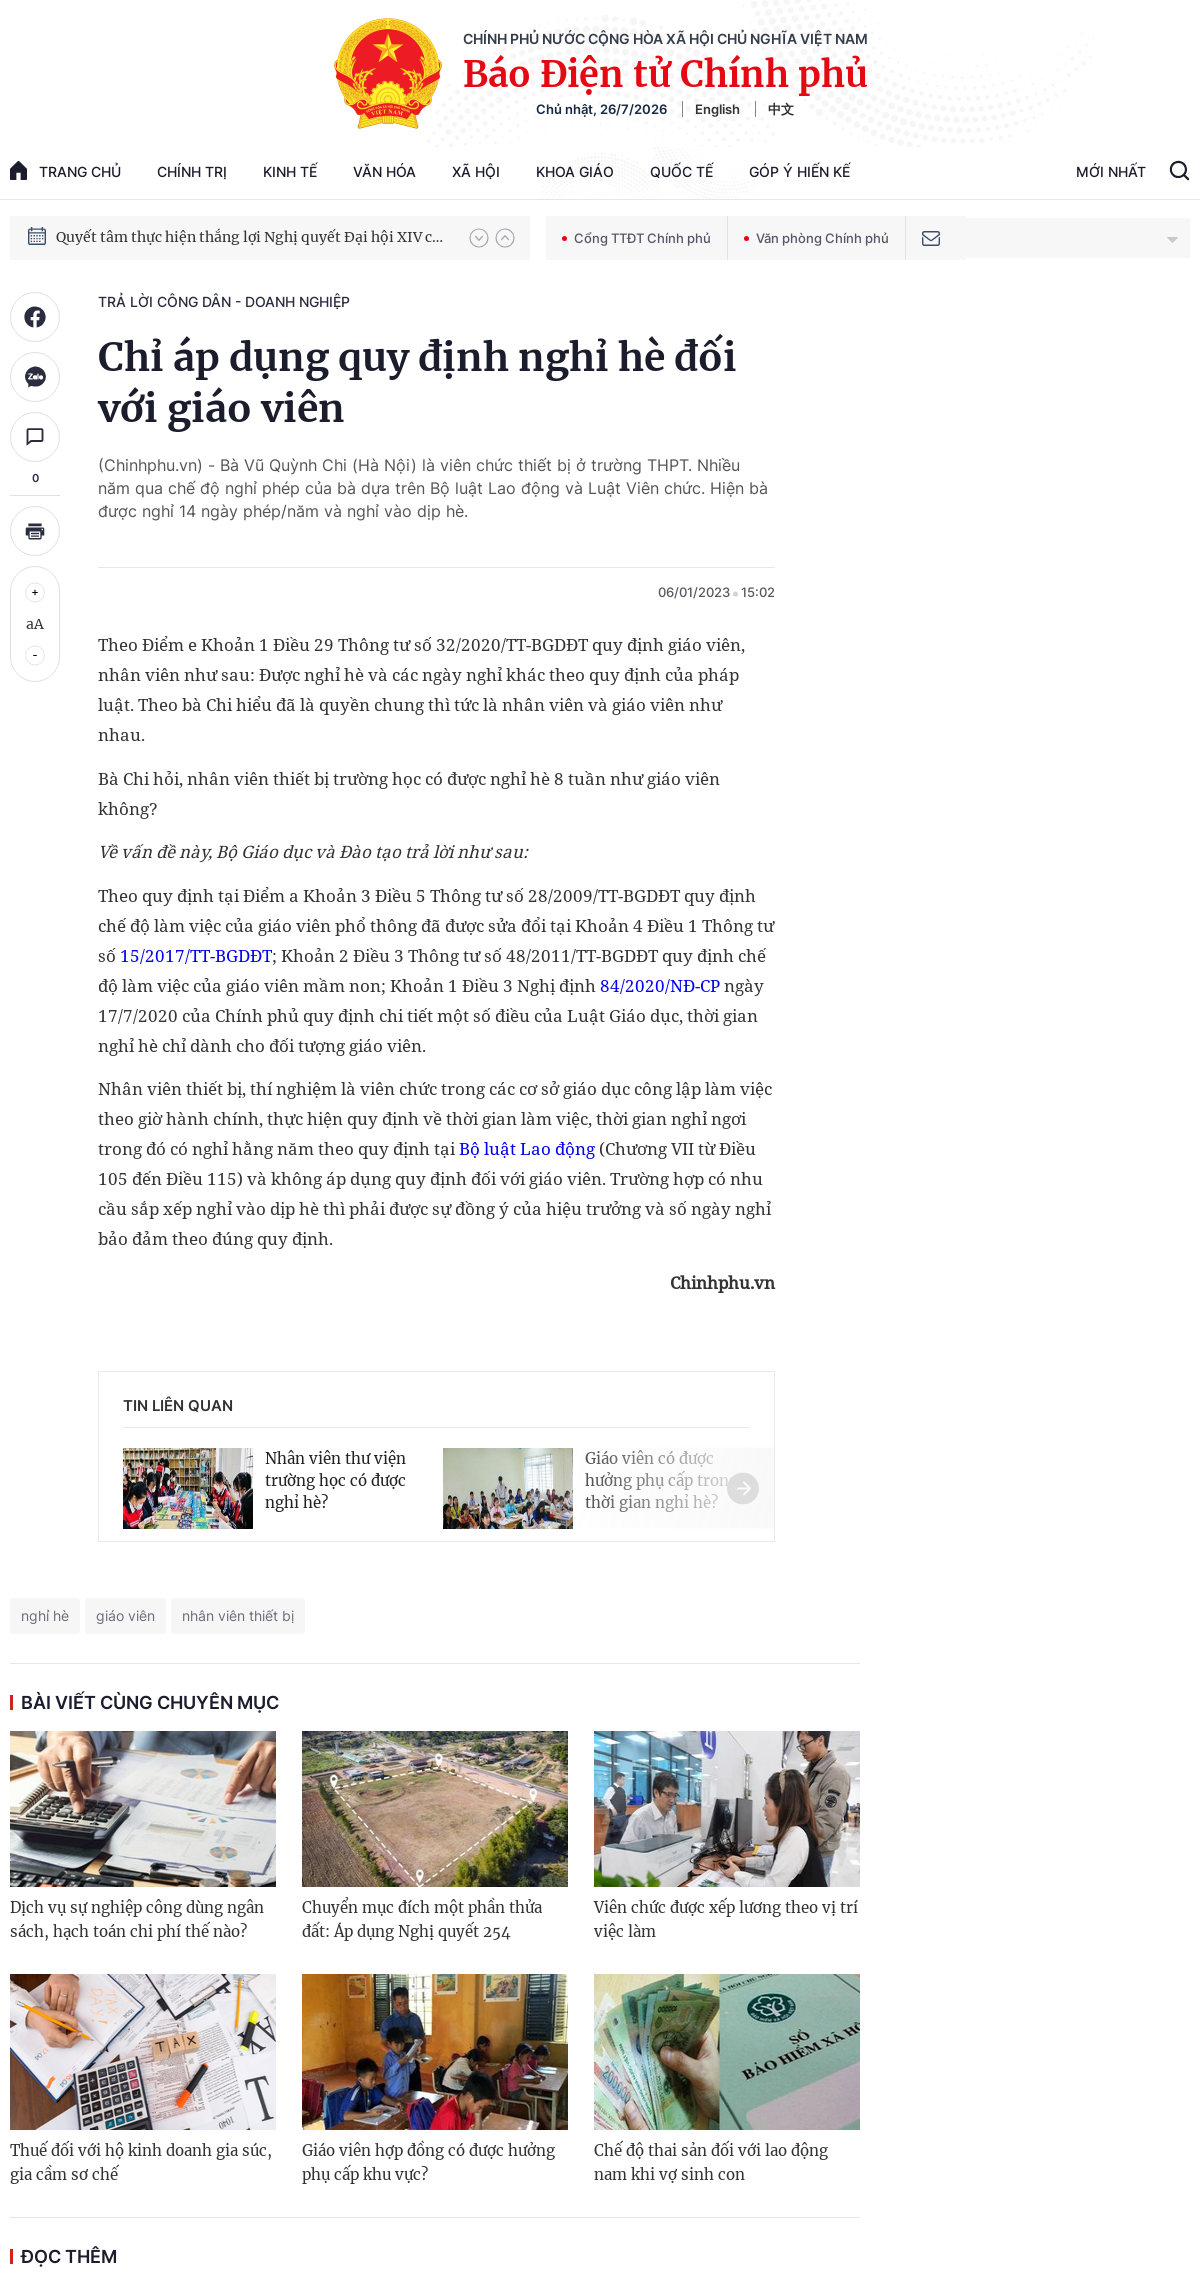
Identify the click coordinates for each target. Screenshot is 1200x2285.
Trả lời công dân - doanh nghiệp (224, 301)
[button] (479, 238)
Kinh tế (290, 171)
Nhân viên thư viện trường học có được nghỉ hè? (335, 1480)
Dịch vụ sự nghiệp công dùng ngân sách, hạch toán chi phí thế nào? (137, 1919)
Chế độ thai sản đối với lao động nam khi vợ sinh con (711, 2162)
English (717, 109)
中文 (781, 109)
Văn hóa (384, 171)
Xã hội (476, 171)
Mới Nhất (1111, 171)
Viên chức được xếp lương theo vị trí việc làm (726, 1919)
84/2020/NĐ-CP (660, 985)
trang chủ (65, 170)
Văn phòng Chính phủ (816, 238)
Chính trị (192, 171)
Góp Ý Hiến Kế (799, 171)
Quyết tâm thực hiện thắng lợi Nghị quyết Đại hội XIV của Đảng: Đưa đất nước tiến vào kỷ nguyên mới (253, 237)
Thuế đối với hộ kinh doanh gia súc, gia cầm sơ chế (141, 2162)
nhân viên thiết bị (238, 1615)
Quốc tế (681, 171)
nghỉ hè (45, 1615)
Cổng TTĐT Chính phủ (636, 238)
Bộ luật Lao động (527, 1148)
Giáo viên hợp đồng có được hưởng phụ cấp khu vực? (428, 2162)
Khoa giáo (575, 171)
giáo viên (125, 1615)
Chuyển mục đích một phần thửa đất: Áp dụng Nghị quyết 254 (422, 1919)
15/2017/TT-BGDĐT (196, 955)
